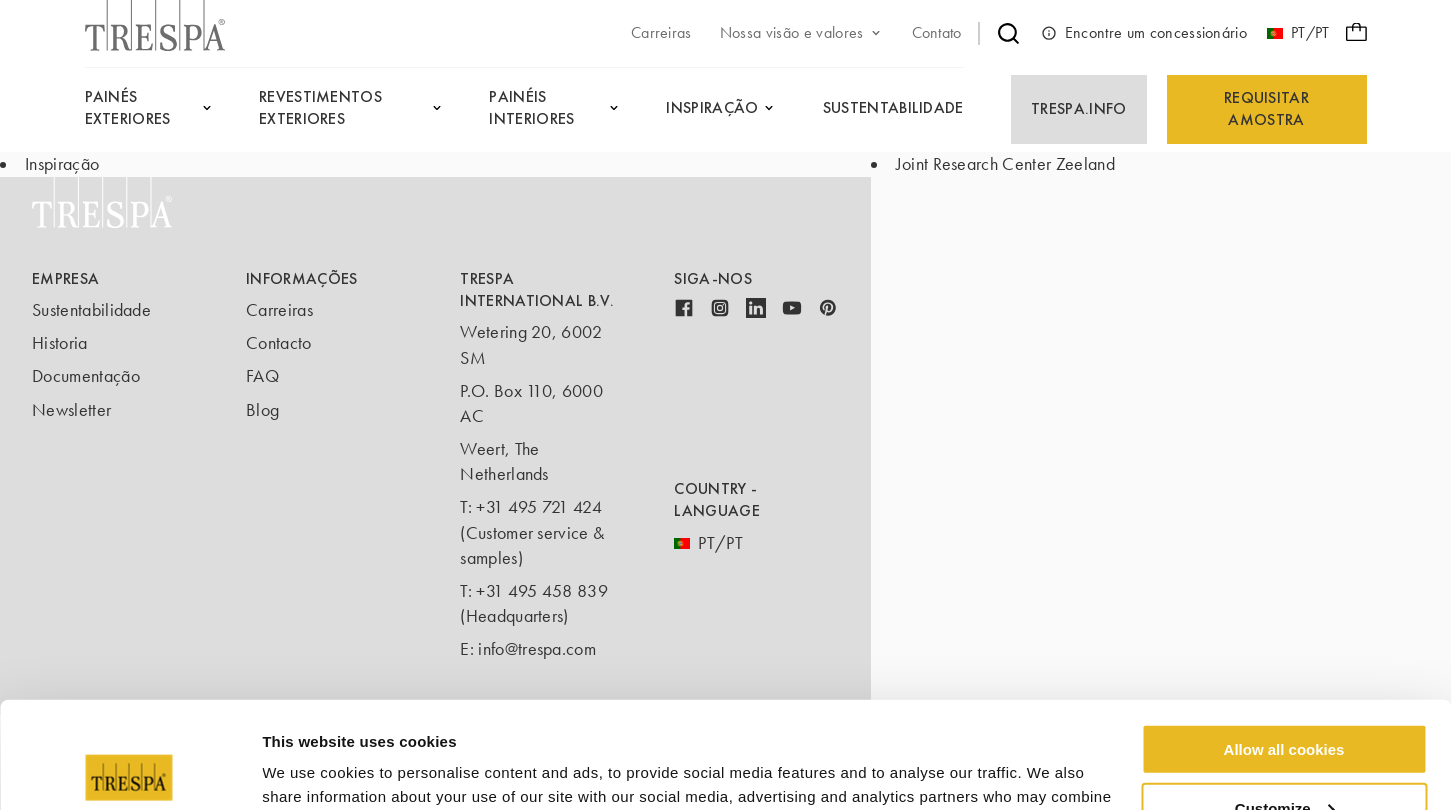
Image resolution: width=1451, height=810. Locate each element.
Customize (1285, 701)
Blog (262, 410)
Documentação (86, 376)
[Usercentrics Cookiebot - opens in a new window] (129, 771)
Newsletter (71, 410)
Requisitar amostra (1266, 108)
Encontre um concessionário (1144, 33)
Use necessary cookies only (1284, 760)
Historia (60, 343)
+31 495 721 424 (539, 507)
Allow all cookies (1284, 642)
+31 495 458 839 (542, 591)
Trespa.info (1079, 108)
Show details (308, 769)
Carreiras (279, 310)
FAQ (262, 376)
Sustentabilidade (91, 310)
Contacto (279, 343)
